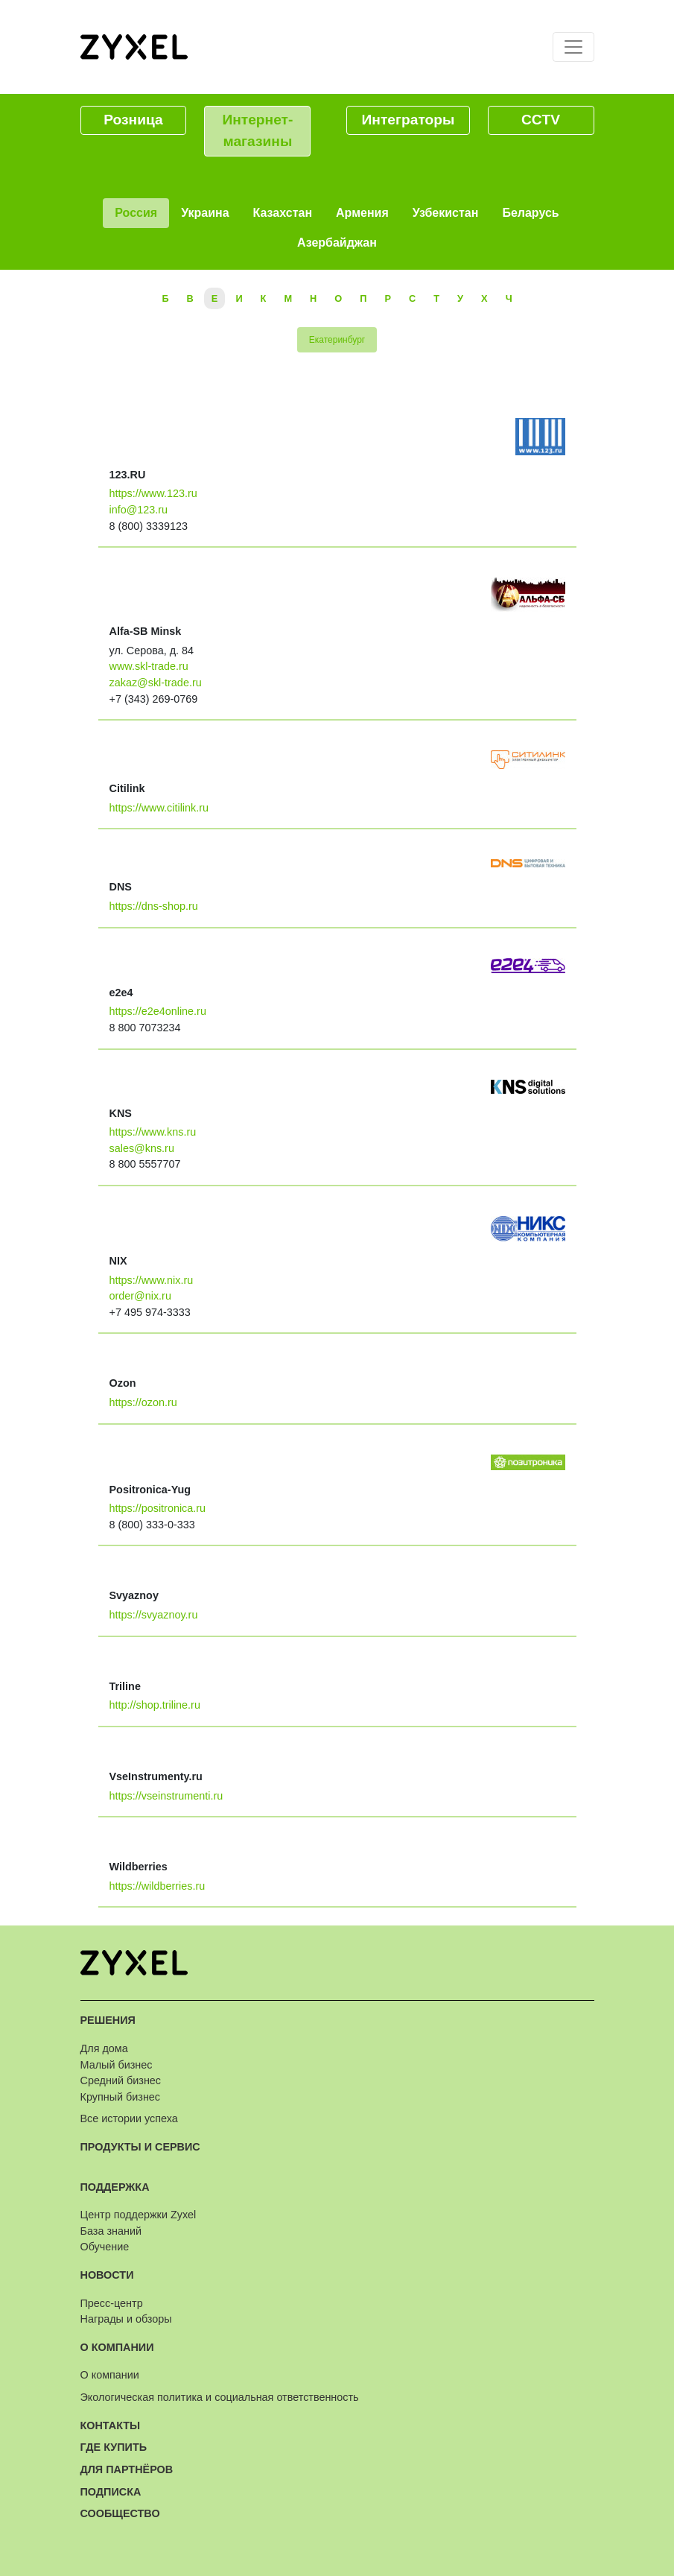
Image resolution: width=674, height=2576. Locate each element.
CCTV (540, 119)
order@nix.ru (140, 1296)
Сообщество (120, 2513)
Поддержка (115, 2187)
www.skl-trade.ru (148, 666)
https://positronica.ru (157, 1508)
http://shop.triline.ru (154, 1705)
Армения (362, 212)
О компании (117, 2347)
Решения (108, 2020)
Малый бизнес (116, 2065)
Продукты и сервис (140, 2147)
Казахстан (283, 212)
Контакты (110, 2425)
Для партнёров (127, 2469)
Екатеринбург (337, 340)
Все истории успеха (129, 2118)
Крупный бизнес (120, 2097)
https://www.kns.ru (153, 1132)
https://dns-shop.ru (153, 906)
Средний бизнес (121, 2080)
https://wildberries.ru (157, 1886)
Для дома (104, 2048)
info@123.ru (138, 510)
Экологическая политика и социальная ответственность (219, 2397)
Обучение (105, 2247)
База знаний (111, 2231)
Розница (133, 119)
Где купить (113, 2447)
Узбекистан (446, 212)
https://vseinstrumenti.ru (166, 1796)
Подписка (111, 2492)
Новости (107, 2275)
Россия (136, 212)
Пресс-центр (111, 2303)
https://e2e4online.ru (157, 1011)
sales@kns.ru (141, 1148)
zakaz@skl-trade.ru (155, 683)
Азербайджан (337, 242)
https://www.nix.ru (151, 1280)
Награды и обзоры (126, 2319)
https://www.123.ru (153, 493)
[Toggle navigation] (573, 47)
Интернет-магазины (257, 130)
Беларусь (530, 212)
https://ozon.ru (143, 1402)
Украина (205, 212)
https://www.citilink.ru (159, 808)
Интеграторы (408, 119)
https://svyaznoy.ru (153, 1615)
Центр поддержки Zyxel (138, 2215)
